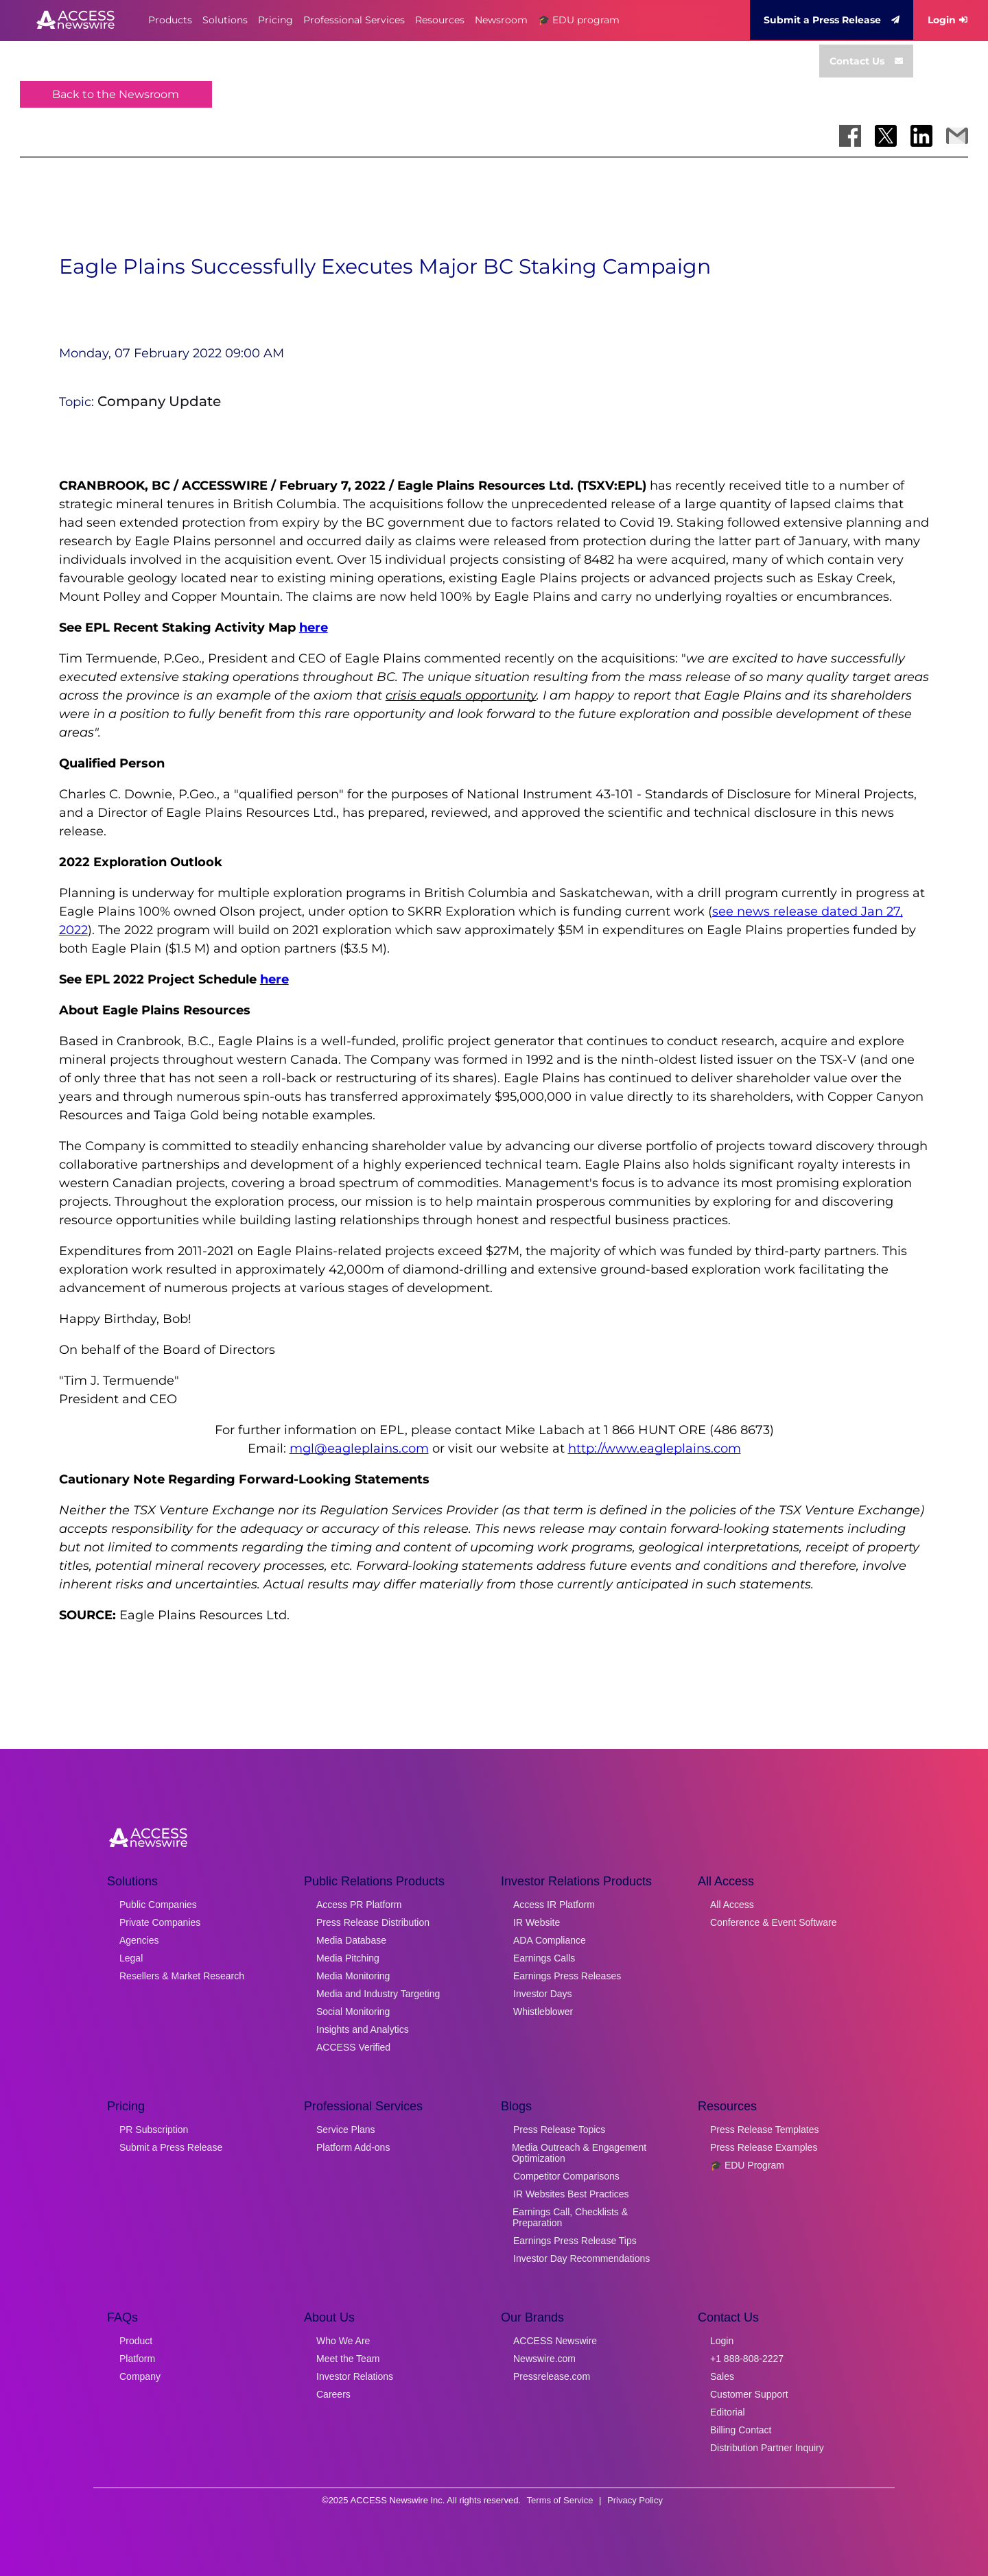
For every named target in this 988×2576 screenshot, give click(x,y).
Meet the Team (347, 2358)
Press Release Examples (763, 2147)
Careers (333, 2394)
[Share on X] (886, 136)
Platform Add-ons (353, 2147)
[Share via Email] (957, 136)
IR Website (536, 1922)
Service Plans (345, 2129)
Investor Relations (354, 2376)
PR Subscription (153, 2129)
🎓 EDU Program (747, 2165)
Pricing (275, 20)
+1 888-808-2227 (747, 2358)
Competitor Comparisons (566, 2176)
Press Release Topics (559, 2129)
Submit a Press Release (831, 20)
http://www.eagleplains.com (654, 1448)
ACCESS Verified (353, 2047)
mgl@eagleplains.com (359, 1448)
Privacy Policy (635, 2500)
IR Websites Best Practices (571, 2194)
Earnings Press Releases (567, 1975)
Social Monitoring (353, 2011)
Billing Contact (741, 2429)
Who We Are (343, 2340)
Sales (722, 2376)
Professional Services (354, 20)
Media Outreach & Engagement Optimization (579, 2153)
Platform (137, 2358)
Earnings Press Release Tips (575, 2240)
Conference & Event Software (773, 1922)
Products (170, 20)
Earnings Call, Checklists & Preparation (570, 2217)
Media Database (351, 1940)
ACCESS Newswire (555, 2340)
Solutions (225, 20)
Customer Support (749, 2394)
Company (140, 2376)
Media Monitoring (353, 1975)
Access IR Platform (554, 1904)
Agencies (139, 1940)
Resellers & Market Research (181, 1975)
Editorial (727, 2412)
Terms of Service (560, 2500)
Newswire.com (544, 2358)
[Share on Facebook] (850, 136)
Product (135, 2340)
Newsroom (501, 20)
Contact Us (866, 61)
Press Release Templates (764, 2129)
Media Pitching (347, 1958)
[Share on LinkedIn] (921, 136)
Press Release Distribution (373, 1922)
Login (947, 20)
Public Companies (158, 1904)
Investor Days (542, 1993)
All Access (732, 1904)
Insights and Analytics (362, 2029)
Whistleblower (543, 2011)
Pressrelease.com (551, 2376)
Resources (439, 20)
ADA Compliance (549, 1940)
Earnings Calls (544, 1958)
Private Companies (159, 1922)
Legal (131, 1958)
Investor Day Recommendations (581, 2258)
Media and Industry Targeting (378, 1993)
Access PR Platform (358, 1904)
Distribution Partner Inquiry (767, 2447)
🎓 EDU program (579, 20)
